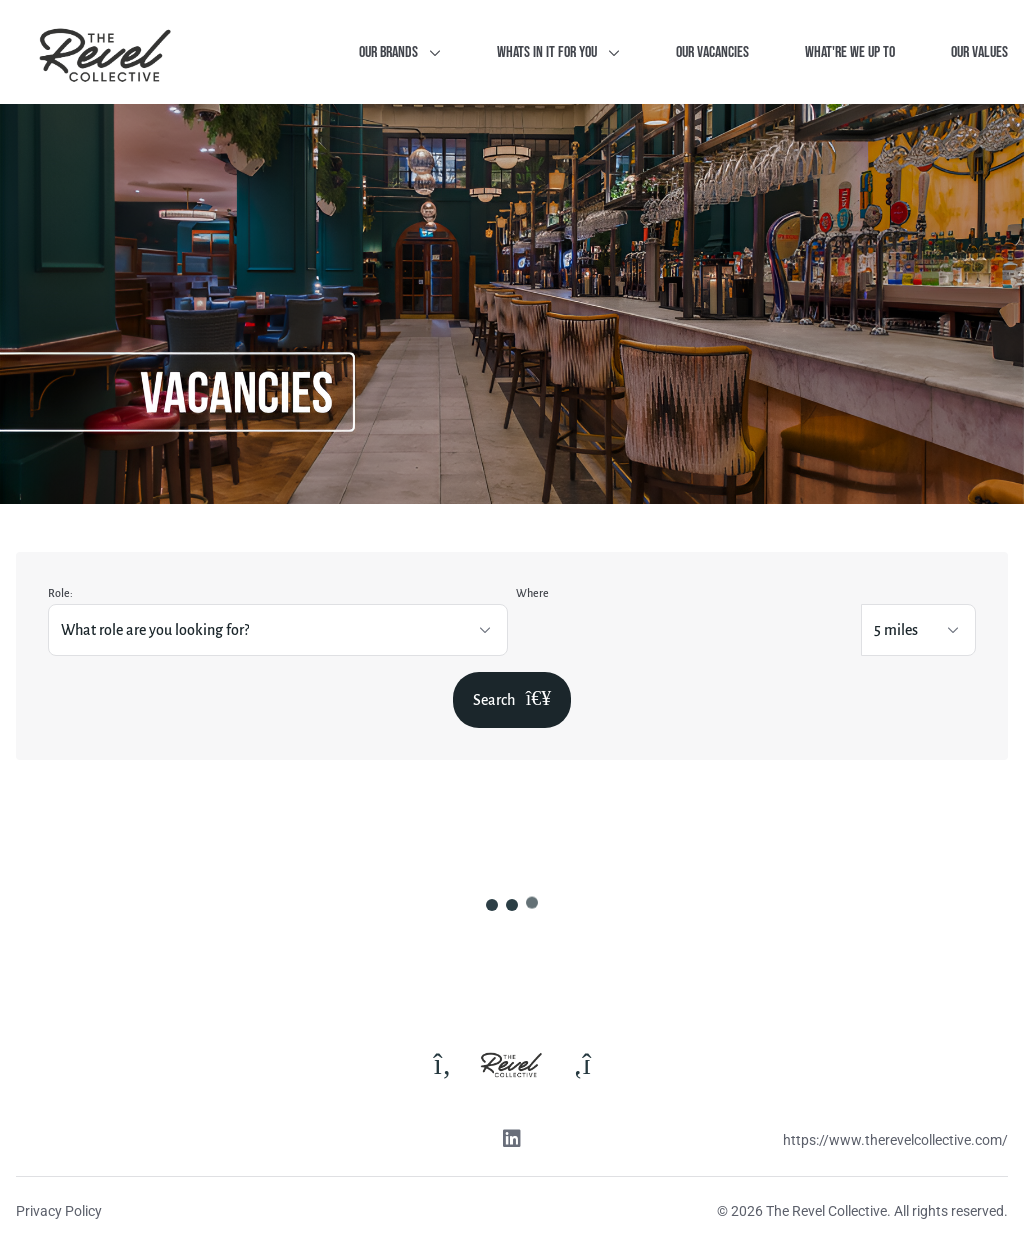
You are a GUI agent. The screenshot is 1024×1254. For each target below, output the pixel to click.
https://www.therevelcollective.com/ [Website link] (895, 1140)
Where (532, 593)
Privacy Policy (59, 1211)
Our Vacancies (712, 52)
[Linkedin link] (512, 1141)
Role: (60, 593)
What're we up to (850, 52)
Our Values (979, 52)
